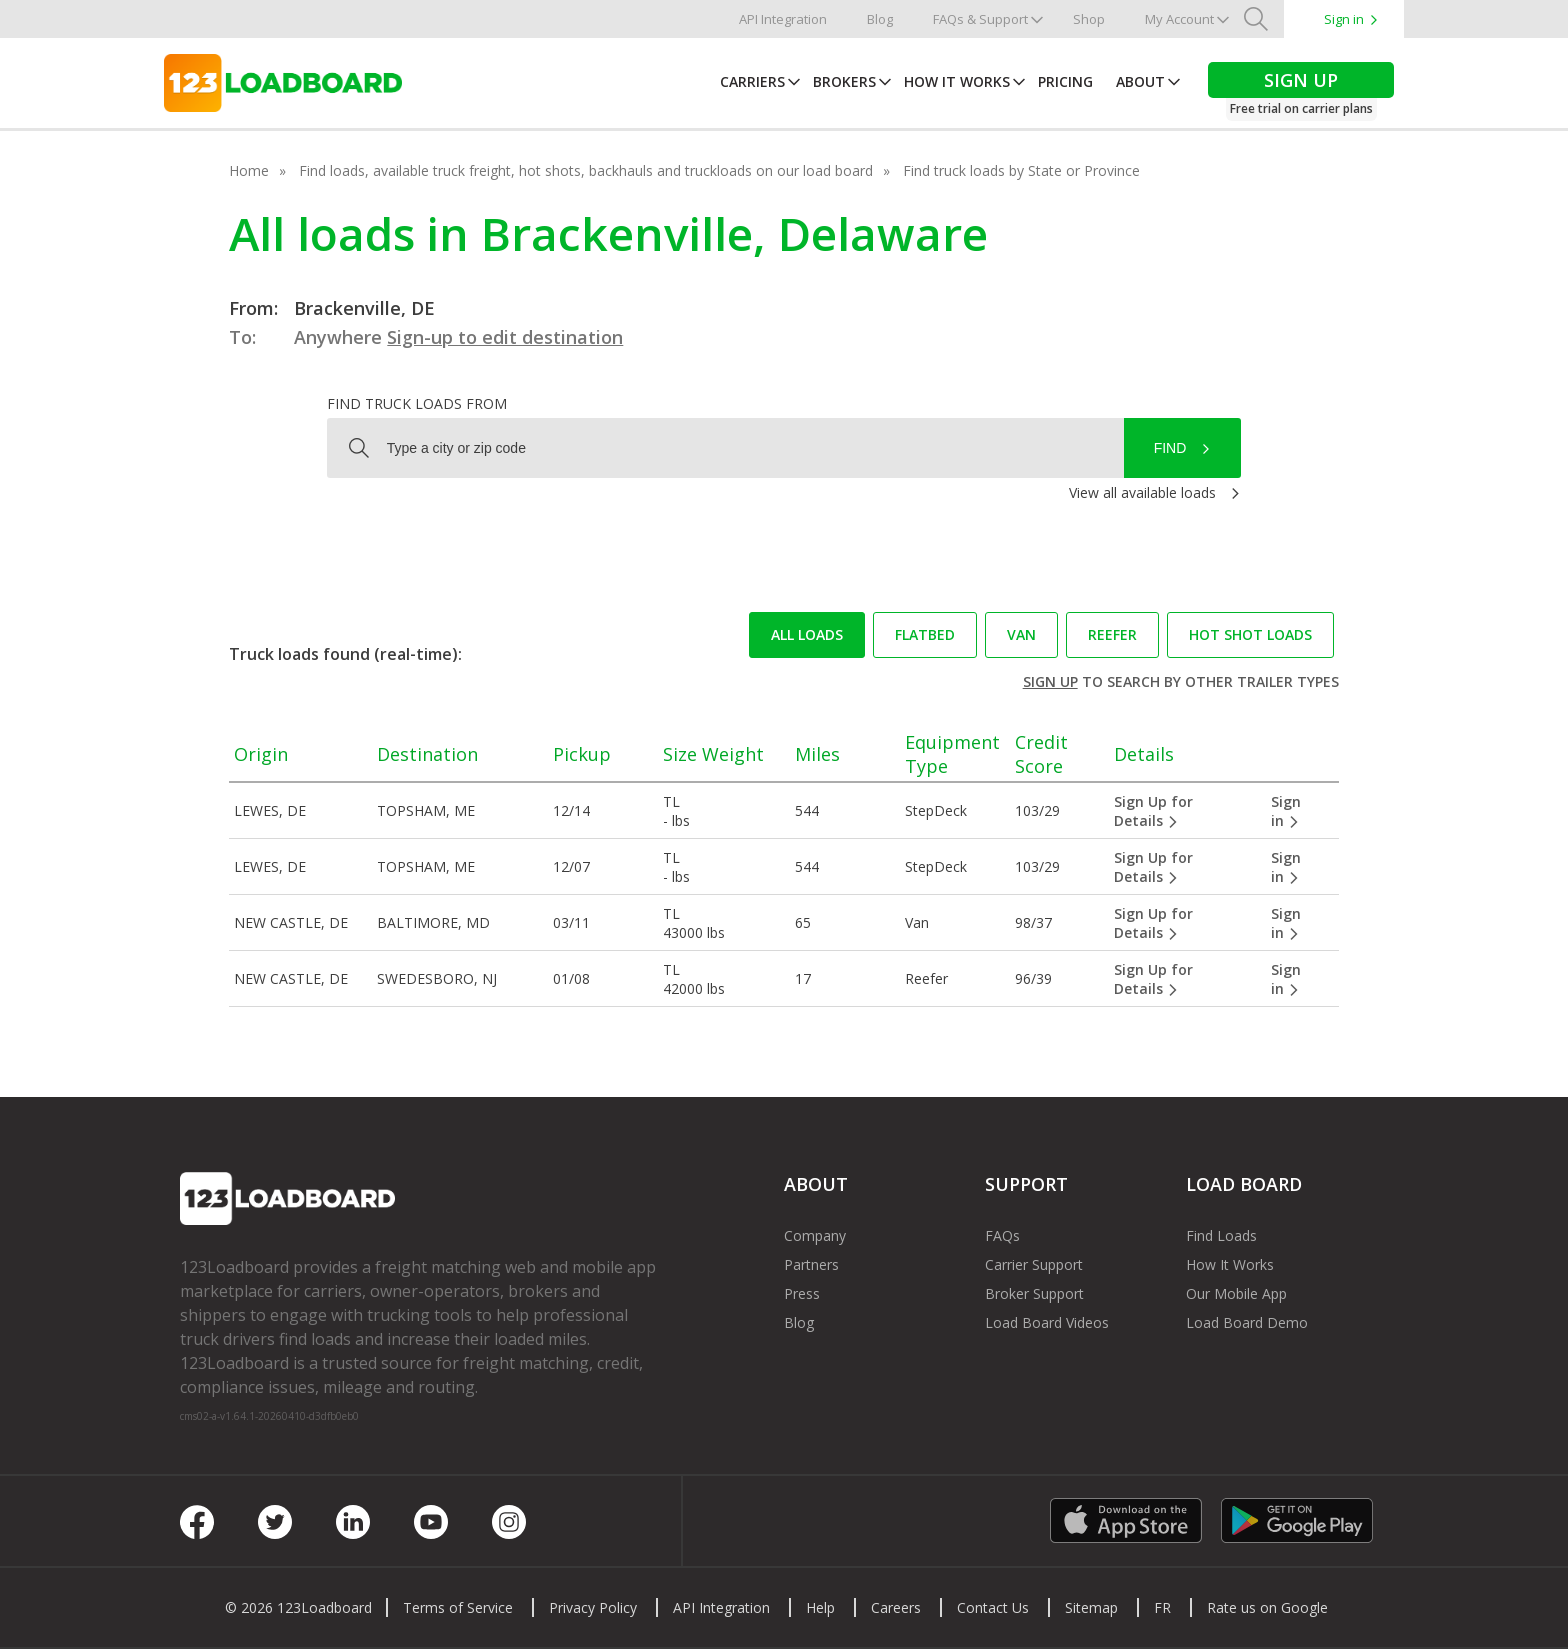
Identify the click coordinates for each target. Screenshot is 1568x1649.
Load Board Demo (1247, 1322)
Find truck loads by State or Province (1021, 170)
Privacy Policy (593, 1607)
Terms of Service (458, 1607)
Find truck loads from (417, 403)
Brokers (844, 81)
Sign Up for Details (1153, 811)
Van (1021, 634)
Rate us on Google (1267, 1607)
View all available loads (1142, 492)
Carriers (752, 81)
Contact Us (993, 1607)
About (1140, 81)
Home (249, 170)
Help (820, 1607)
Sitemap (1091, 1607)
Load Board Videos (1047, 1322)
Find (1170, 448)
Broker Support (1034, 1293)
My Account (1179, 19)
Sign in (1344, 19)
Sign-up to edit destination (505, 337)
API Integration (783, 19)
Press (802, 1293)
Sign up (1050, 681)
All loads (807, 634)
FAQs (1002, 1235)
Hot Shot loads (1250, 634)
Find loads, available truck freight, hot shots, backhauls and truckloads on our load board (586, 170)
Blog (880, 19)
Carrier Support (1034, 1264)
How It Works (957, 81)
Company (815, 1235)
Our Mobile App (1236, 1293)
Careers (896, 1607)
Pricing (1065, 81)
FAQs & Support (980, 19)
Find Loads (1221, 1235)
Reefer (1112, 634)
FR (1162, 1607)
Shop (1089, 19)
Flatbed (925, 634)
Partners (811, 1264)
